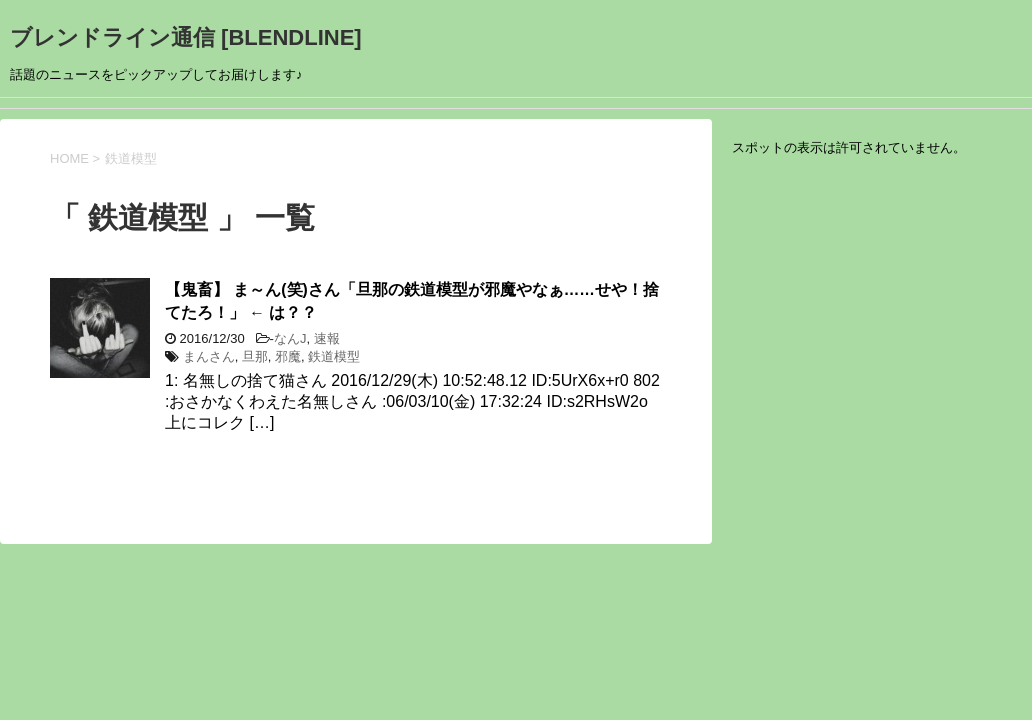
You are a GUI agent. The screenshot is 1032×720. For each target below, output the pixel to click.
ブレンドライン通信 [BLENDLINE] (186, 37)
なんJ (290, 338)
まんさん (209, 356)
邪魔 (288, 356)
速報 (327, 338)
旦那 (255, 356)
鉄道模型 (334, 356)
